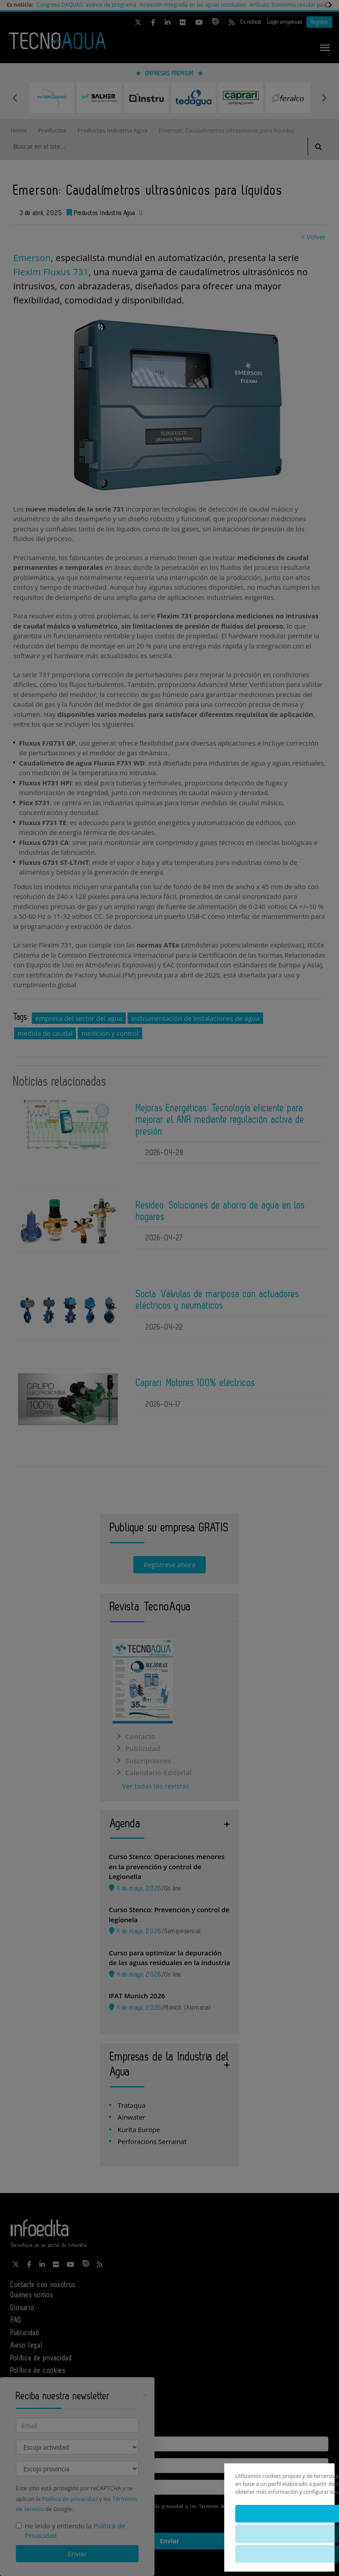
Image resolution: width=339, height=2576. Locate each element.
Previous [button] (15, 97)
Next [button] (324, 97)
